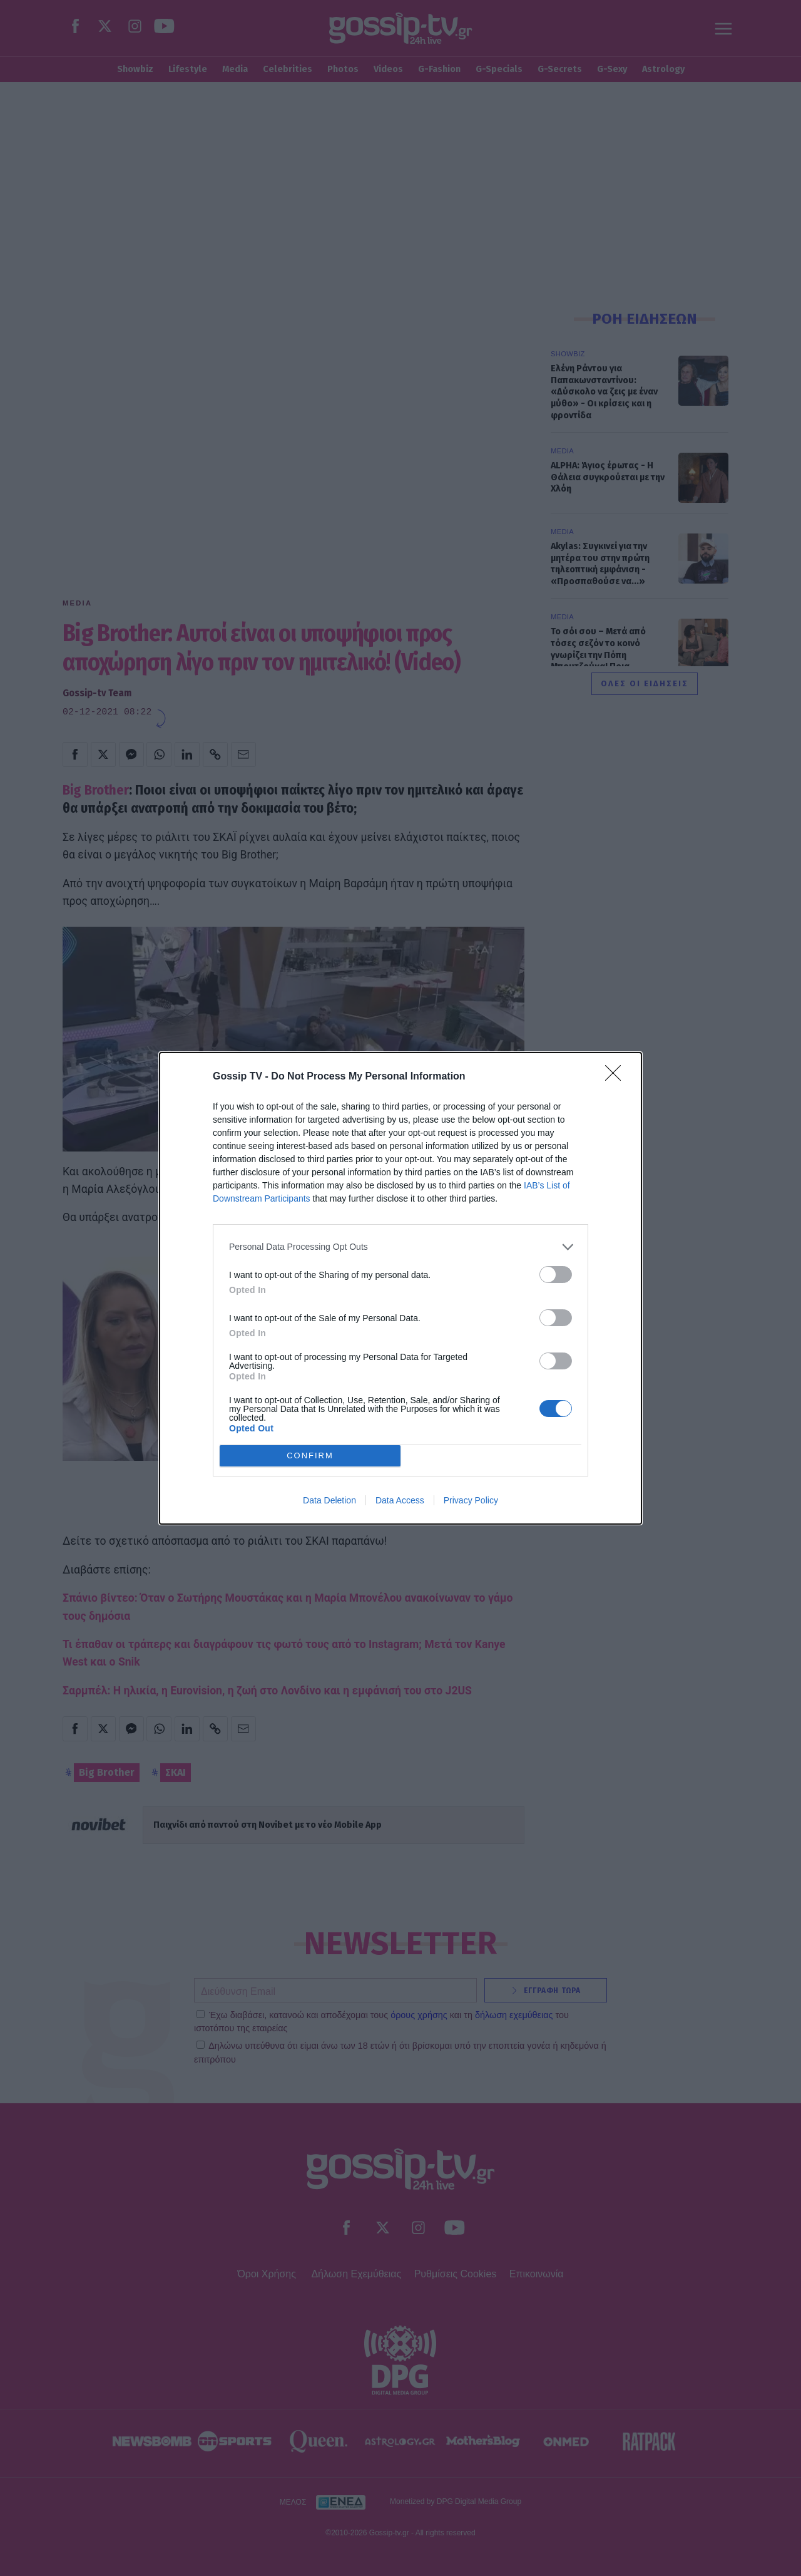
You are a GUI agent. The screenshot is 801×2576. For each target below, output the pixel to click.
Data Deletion (329, 1500)
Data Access (399, 1500)
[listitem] (400, 1247)
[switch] (555, 1274)
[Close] (617, 1077)
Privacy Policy (471, 1500)
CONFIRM (310, 1455)
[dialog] (400, 1288)
